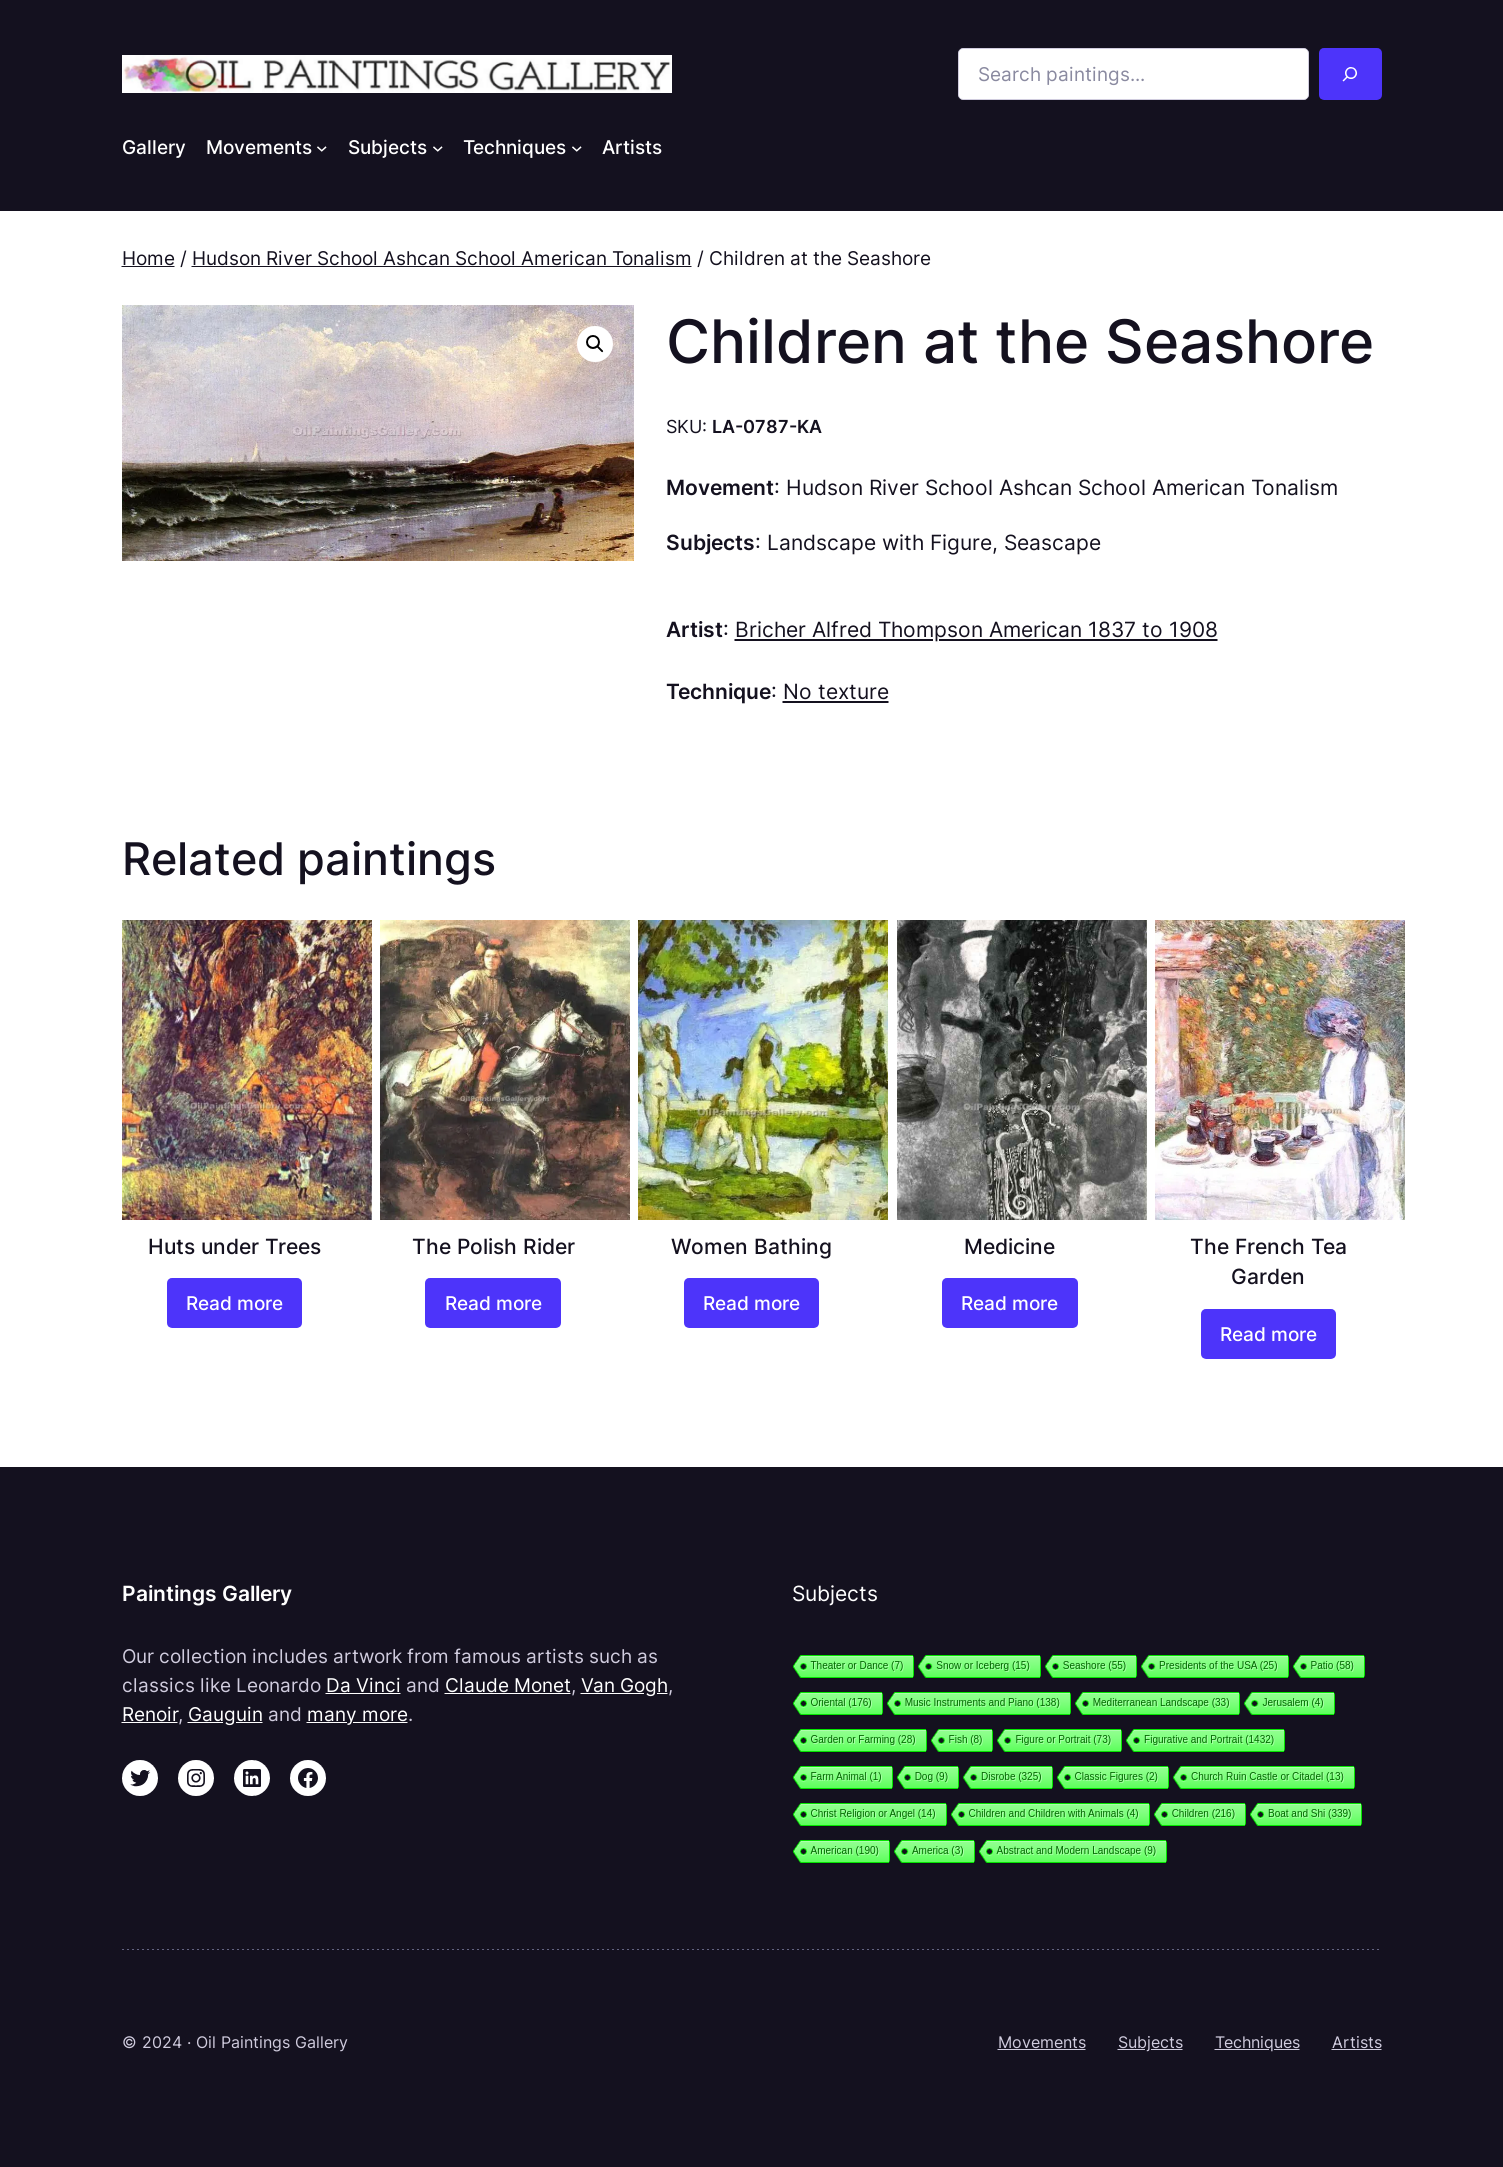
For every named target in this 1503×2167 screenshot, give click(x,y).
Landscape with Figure (879, 542)
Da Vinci (363, 1685)
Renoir (150, 1714)
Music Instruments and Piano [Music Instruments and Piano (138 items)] (982, 1702)
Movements (1042, 2042)
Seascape (1052, 542)
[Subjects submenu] (438, 147)
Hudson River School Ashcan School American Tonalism (442, 258)
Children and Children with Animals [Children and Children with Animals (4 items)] (1054, 1813)
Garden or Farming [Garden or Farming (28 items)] (863, 1739)
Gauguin (225, 1714)
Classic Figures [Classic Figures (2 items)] (1116, 1776)
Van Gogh (624, 1685)
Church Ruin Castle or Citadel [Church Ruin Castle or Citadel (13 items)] (1267, 1776)
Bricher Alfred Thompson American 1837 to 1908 (976, 629)
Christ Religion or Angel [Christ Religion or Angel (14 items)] (873, 1813)
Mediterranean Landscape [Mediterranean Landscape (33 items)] (1161, 1702)
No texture (836, 691)
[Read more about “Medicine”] (1009, 1303)
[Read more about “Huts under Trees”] (234, 1303)
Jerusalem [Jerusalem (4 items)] (1292, 1702)
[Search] (1350, 74)
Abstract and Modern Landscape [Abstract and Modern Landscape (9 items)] (1077, 1850)
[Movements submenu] (322, 147)
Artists (1357, 2042)
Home (148, 258)
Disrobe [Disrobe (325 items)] (1011, 1776)
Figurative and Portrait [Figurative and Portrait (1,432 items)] (1209, 1739)
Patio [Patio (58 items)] (1332, 1665)
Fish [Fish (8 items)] (966, 1739)
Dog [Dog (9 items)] (931, 1776)
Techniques (1257, 2042)
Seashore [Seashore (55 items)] (1094, 1665)
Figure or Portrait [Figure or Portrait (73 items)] (1063, 1739)
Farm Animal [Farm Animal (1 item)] (846, 1776)
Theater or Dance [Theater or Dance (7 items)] (857, 1665)
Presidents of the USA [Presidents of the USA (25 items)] (1218, 1665)
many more (357, 1714)
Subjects (1150, 2042)
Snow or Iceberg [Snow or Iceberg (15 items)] (982, 1665)
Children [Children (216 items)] (1203, 1813)
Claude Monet (508, 1685)
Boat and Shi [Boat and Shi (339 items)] (1309, 1813)
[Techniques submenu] (577, 147)
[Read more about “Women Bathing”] (751, 1303)
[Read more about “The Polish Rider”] (492, 1303)
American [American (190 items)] (845, 1850)
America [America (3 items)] (938, 1850)
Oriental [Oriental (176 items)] (841, 1702)
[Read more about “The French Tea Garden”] (1268, 1334)
